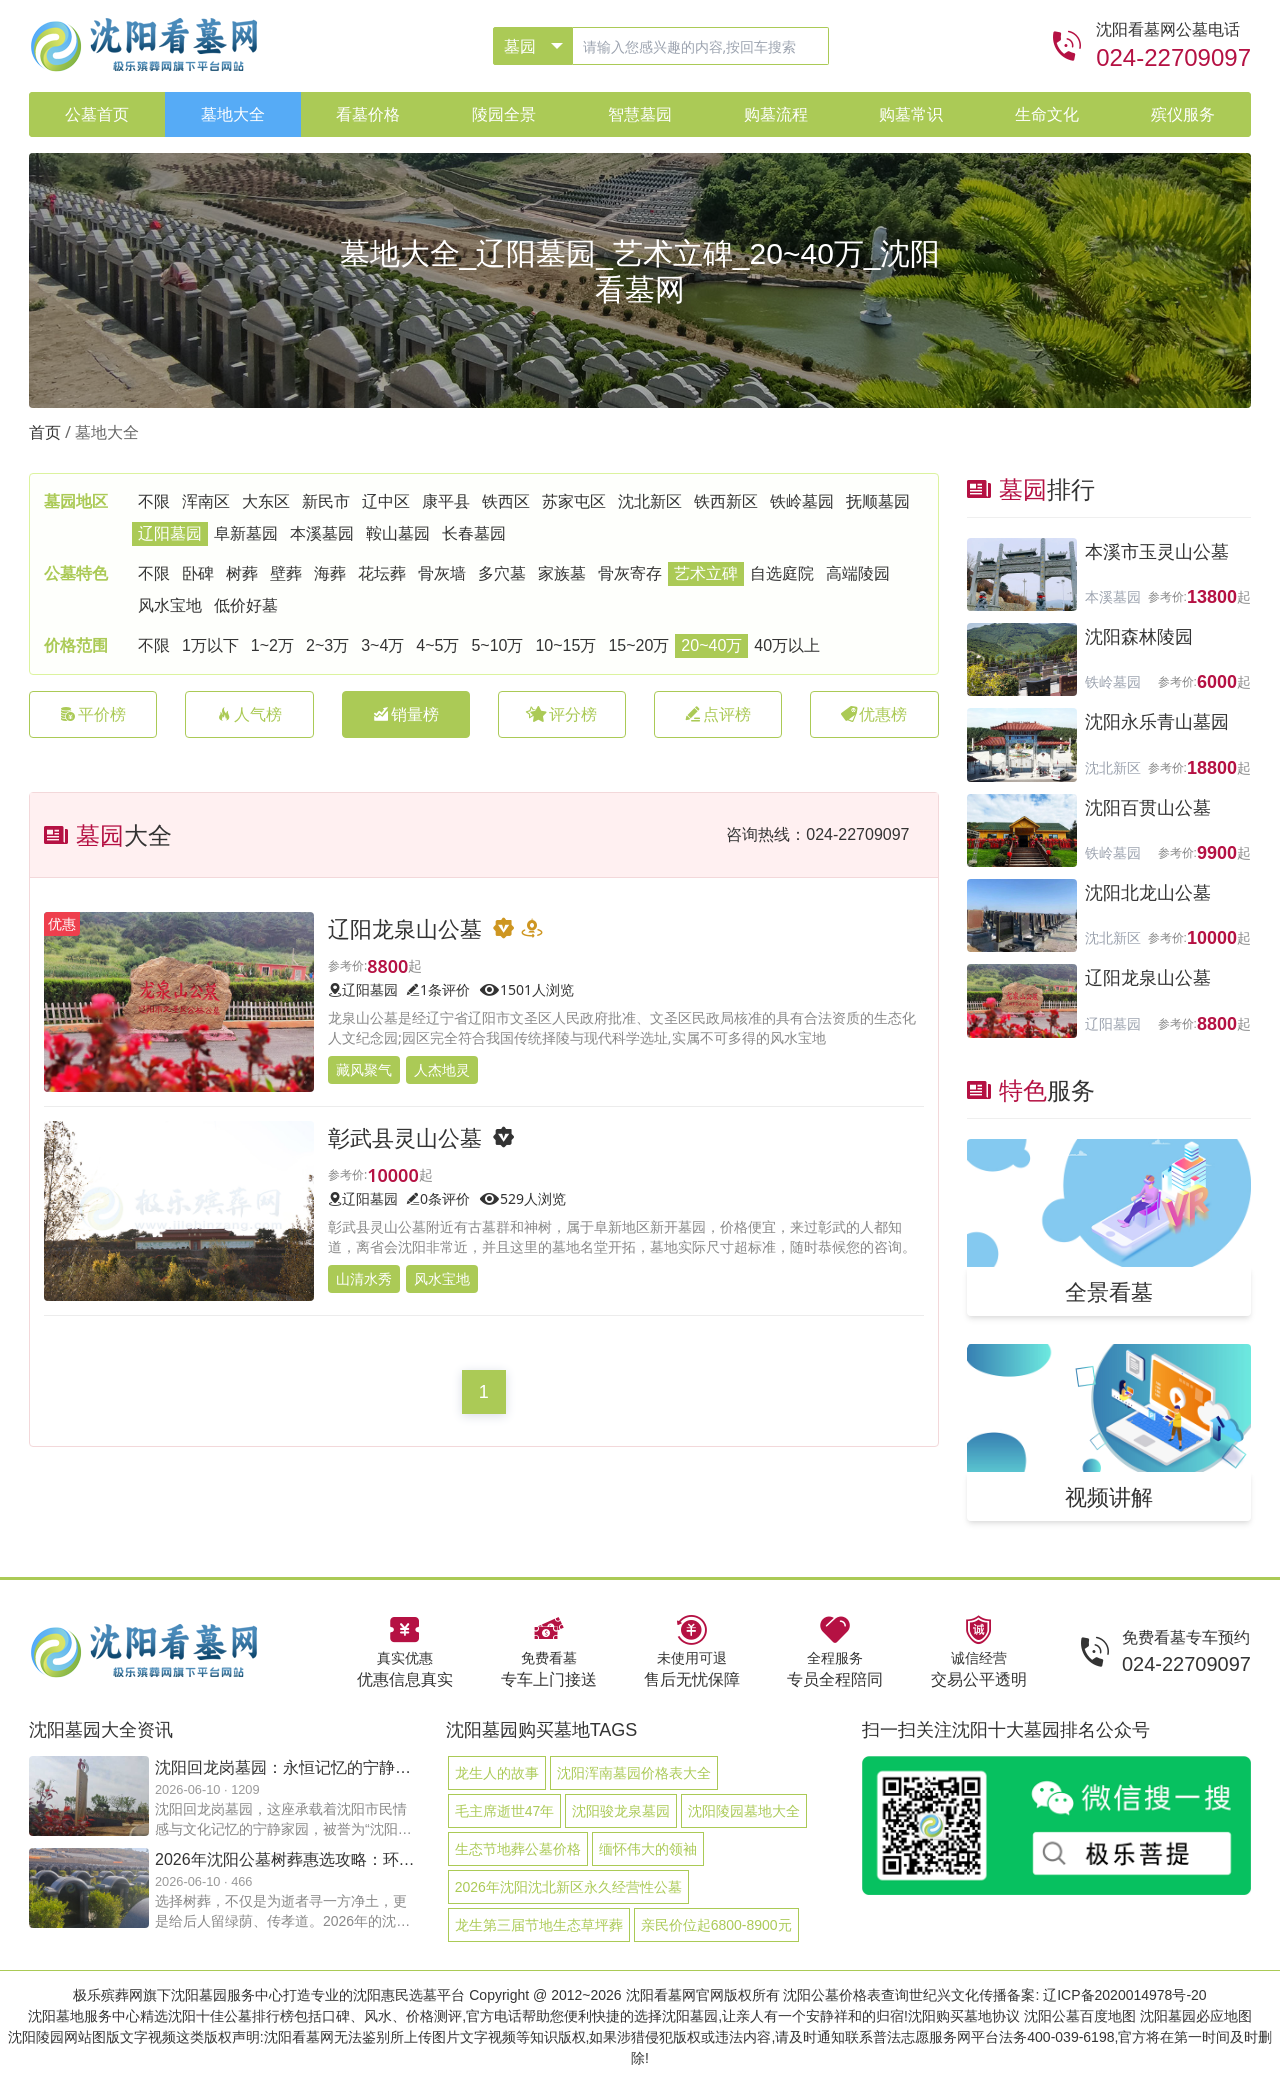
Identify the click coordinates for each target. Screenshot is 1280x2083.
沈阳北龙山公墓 (1148, 893)
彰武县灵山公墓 (405, 1137)
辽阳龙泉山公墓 (405, 928)
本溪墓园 (322, 533)
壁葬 (286, 573)
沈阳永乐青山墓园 (1157, 722)
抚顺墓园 (878, 501)
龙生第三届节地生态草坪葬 (539, 1925)
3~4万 (382, 645)
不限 (154, 501)
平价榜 (93, 714)
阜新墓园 (246, 533)
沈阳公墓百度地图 (1080, 2016)
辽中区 (386, 501)
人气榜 (249, 714)
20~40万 (711, 645)
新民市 (326, 501)
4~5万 (437, 645)
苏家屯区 (574, 501)
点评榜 (718, 714)
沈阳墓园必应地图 (1196, 2016)
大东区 (266, 501)
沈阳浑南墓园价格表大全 (634, 1773)
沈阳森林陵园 (1139, 637)
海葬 (330, 573)
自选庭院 (782, 573)
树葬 (242, 573)
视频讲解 (1109, 1496)
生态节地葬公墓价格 (518, 1849)
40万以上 (787, 645)
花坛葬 (382, 573)
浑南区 (206, 501)
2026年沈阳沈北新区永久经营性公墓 (568, 1887)
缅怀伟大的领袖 (648, 1849)
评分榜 (561, 714)
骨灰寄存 (630, 573)
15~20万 (638, 645)
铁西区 (506, 501)
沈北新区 (650, 501)
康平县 (446, 501)
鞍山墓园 (398, 533)
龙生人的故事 (497, 1773)
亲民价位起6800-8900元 (716, 1925)
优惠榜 (874, 714)
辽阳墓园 (170, 533)
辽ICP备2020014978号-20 (1124, 1995)
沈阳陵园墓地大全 (744, 1811)
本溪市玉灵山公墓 (1157, 552)
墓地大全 (107, 432)
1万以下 (210, 645)
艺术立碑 (706, 573)
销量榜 (406, 714)
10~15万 (565, 645)
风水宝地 (170, 605)
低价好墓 (246, 605)
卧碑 (198, 573)
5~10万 (497, 645)
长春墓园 (474, 533)
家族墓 (562, 573)
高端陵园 (858, 573)
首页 (45, 432)
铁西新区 (726, 501)
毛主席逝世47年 (505, 1811)
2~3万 (327, 645)
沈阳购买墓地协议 (964, 2016)
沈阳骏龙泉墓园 (621, 1811)
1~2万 (272, 645)
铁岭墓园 (802, 501)
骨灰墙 (442, 573)
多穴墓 (502, 573)
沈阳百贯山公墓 (1148, 808)
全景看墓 (1109, 1291)
